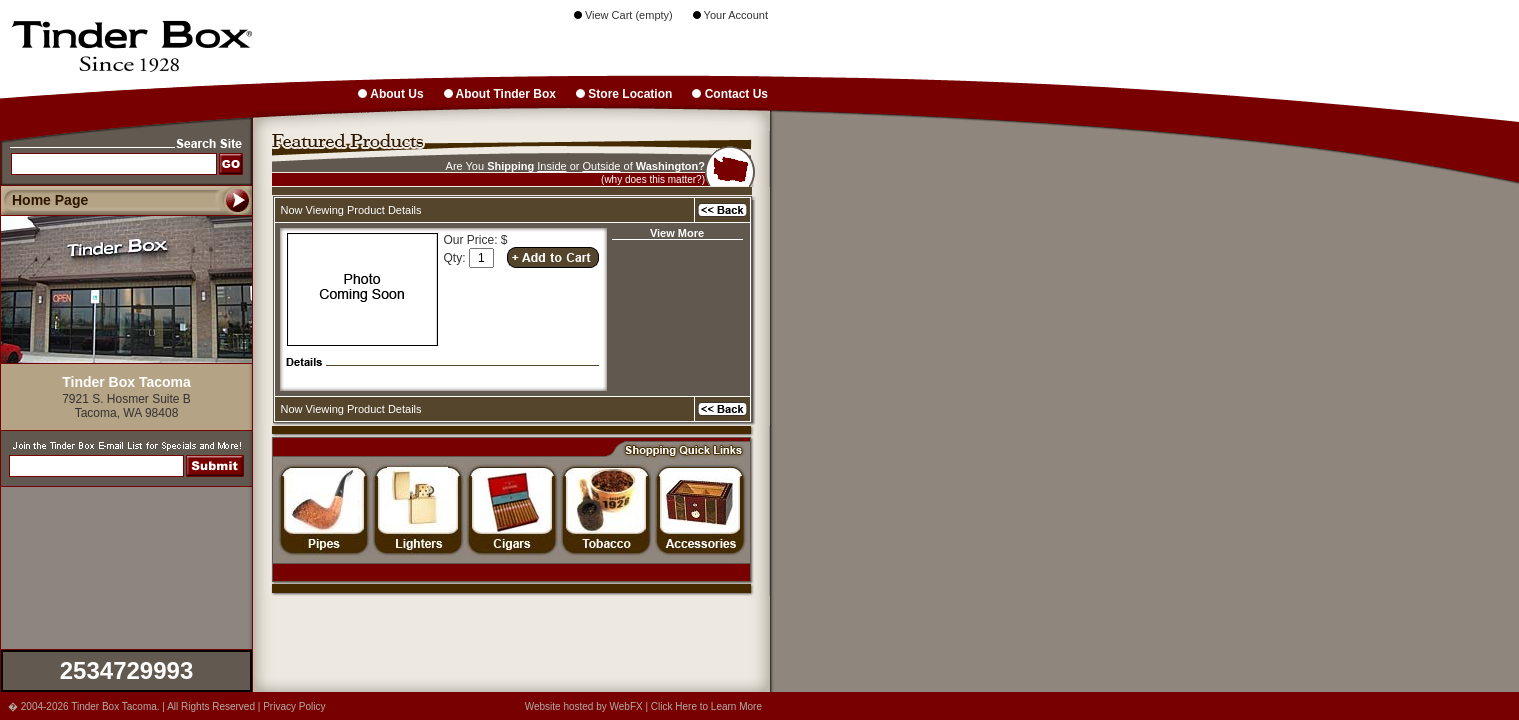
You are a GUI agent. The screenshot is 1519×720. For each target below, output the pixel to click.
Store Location (624, 94)
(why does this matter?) (653, 179)
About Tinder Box (500, 94)
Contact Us (730, 94)
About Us (390, 94)
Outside (602, 166)
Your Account (730, 15)
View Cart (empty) (623, 15)
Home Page (50, 200)
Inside (551, 166)
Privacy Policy (294, 706)
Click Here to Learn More (706, 706)
